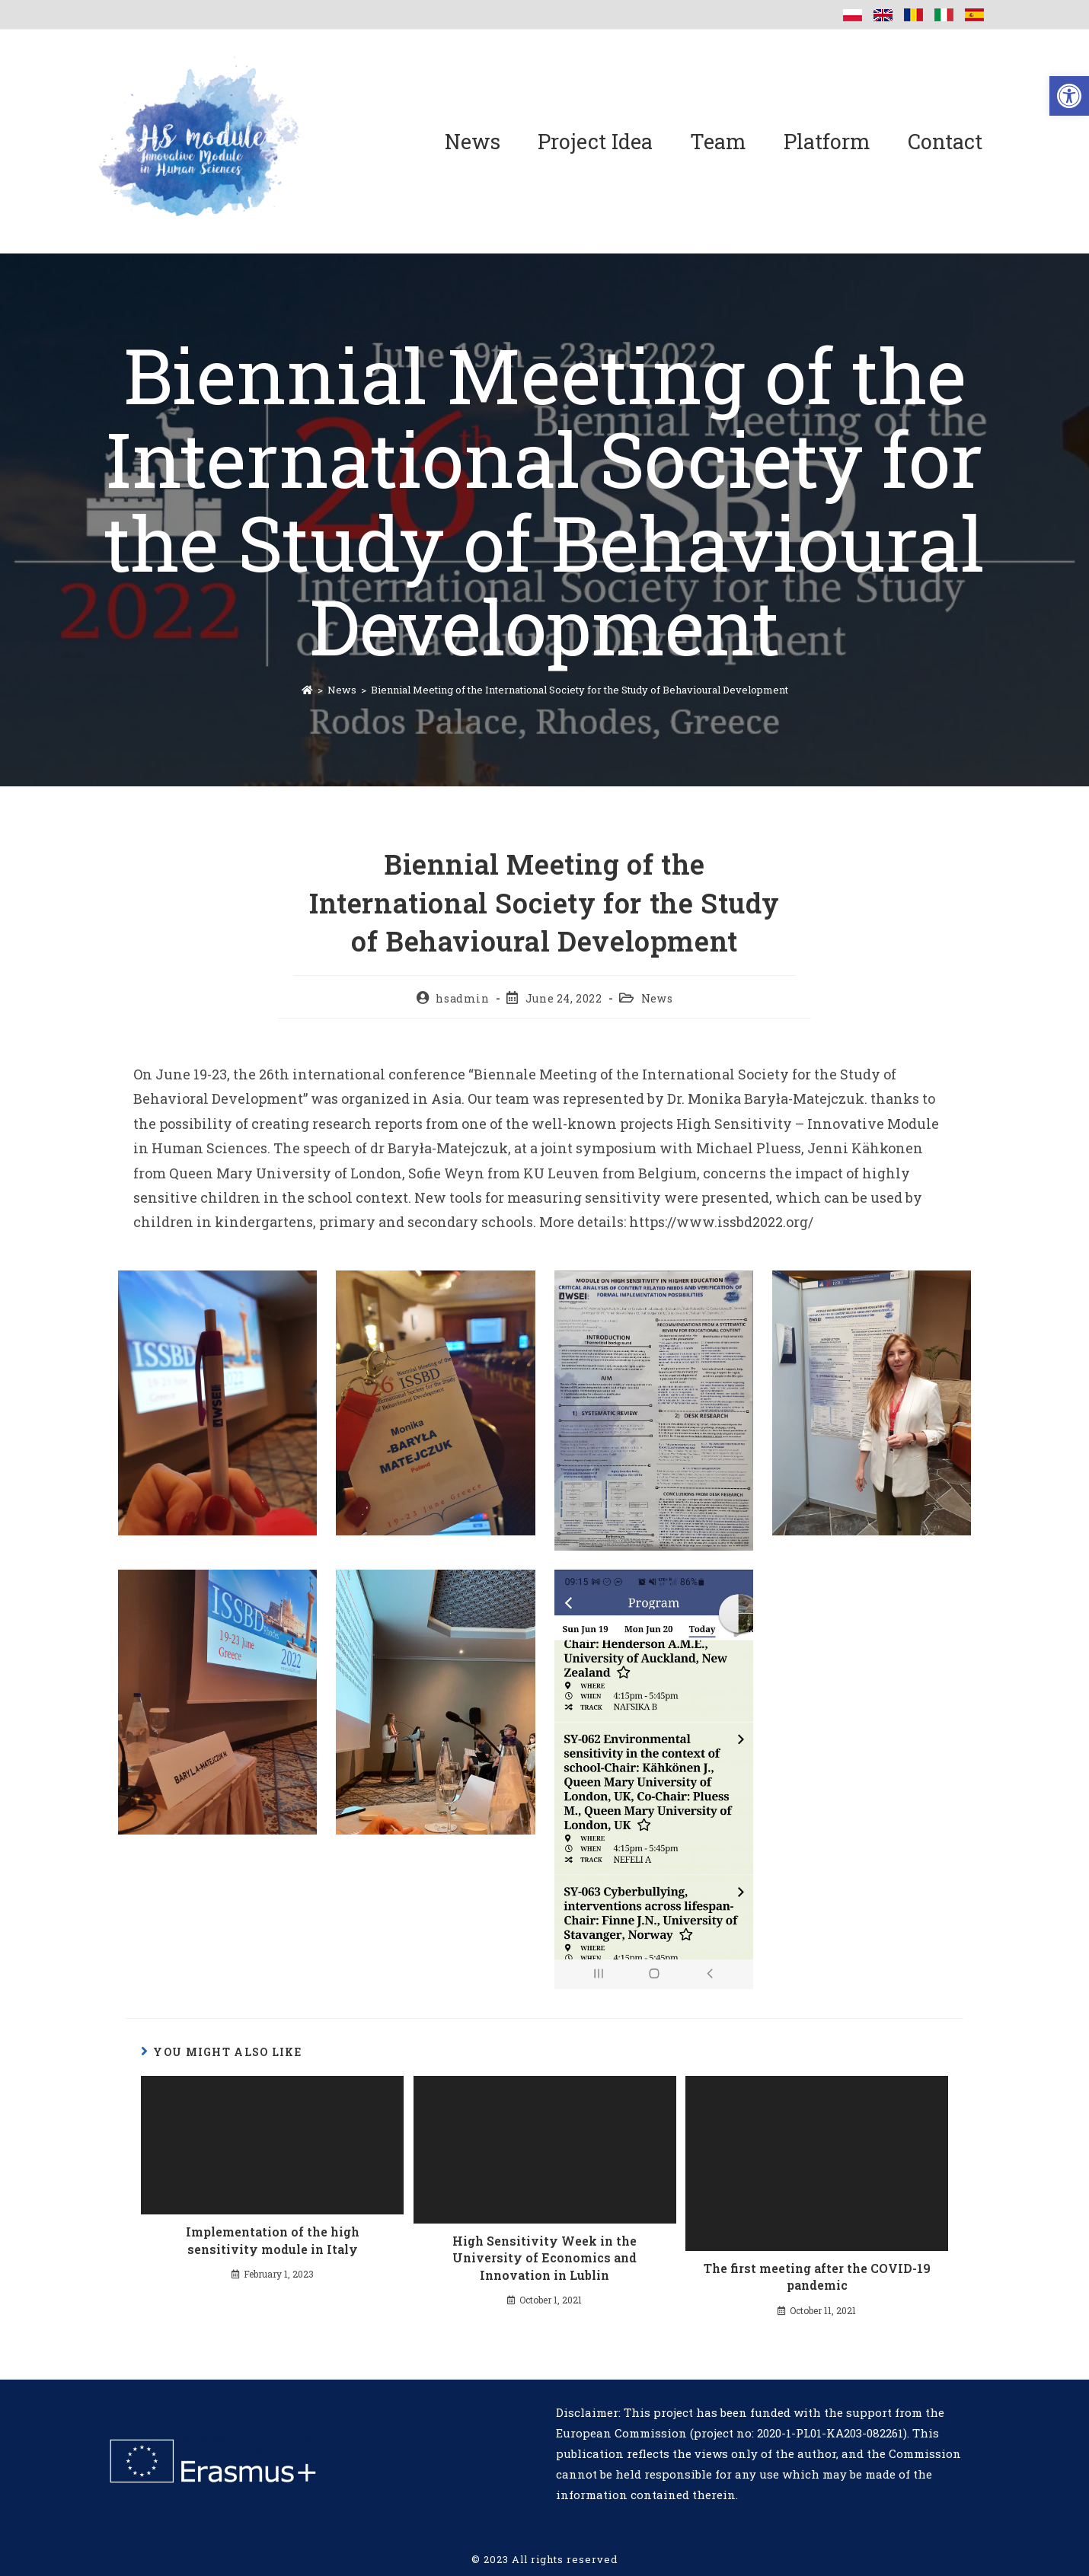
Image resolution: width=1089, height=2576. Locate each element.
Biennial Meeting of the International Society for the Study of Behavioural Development (579, 690)
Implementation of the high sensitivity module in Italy (272, 2240)
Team (718, 141)
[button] (1069, 96)
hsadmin (462, 998)
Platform (827, 141)
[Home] (307, 690)
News (472, 141)
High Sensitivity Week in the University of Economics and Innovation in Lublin (544, 2258)
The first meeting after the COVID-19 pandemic (817, 2276)
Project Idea (595, 141)
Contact (945, 141)
